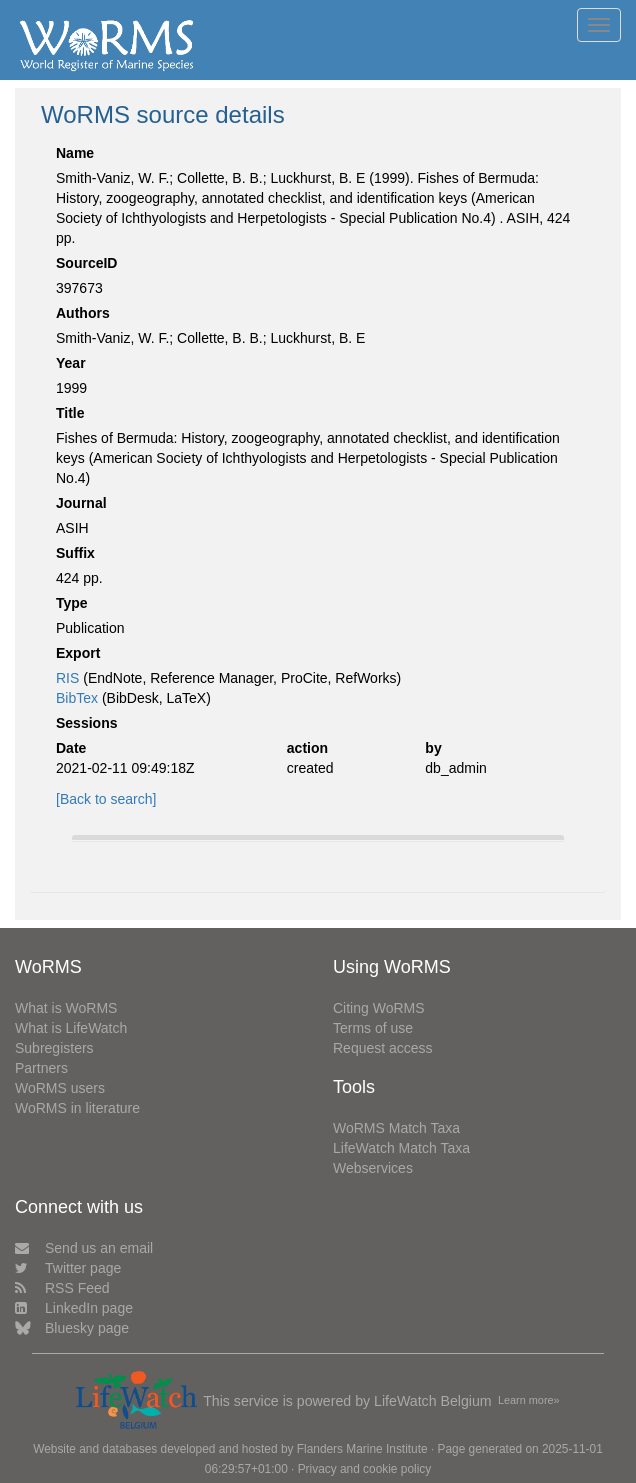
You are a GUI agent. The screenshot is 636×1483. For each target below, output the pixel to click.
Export (78, 653)
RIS (67, 678)
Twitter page (68, 1268)
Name (75, 153)
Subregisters (54, 1048)
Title (70, 413)
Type (72, 603)
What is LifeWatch (71, 1028)
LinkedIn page (74, 1308)
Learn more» (529, 1400)
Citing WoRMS (379, 1008)
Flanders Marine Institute (362, 1449)
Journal (81, 503)
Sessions (86, 723)
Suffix (75, 553)
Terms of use (373, 1028)
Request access (383, 1048)
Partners (41, 1068)
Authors (83, 313)
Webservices (373, 1168)
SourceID (86, 263)
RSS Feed (62, 1288)
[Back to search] (106, 799)
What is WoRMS (66, 1008)
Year (71, 363)
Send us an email (84, 1248)
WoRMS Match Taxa (396, 1128)
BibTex (77, 698)
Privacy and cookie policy (365, 1469)
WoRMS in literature (77, 1108)
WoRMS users (60, 1088)
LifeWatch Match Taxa (401, 1148)
